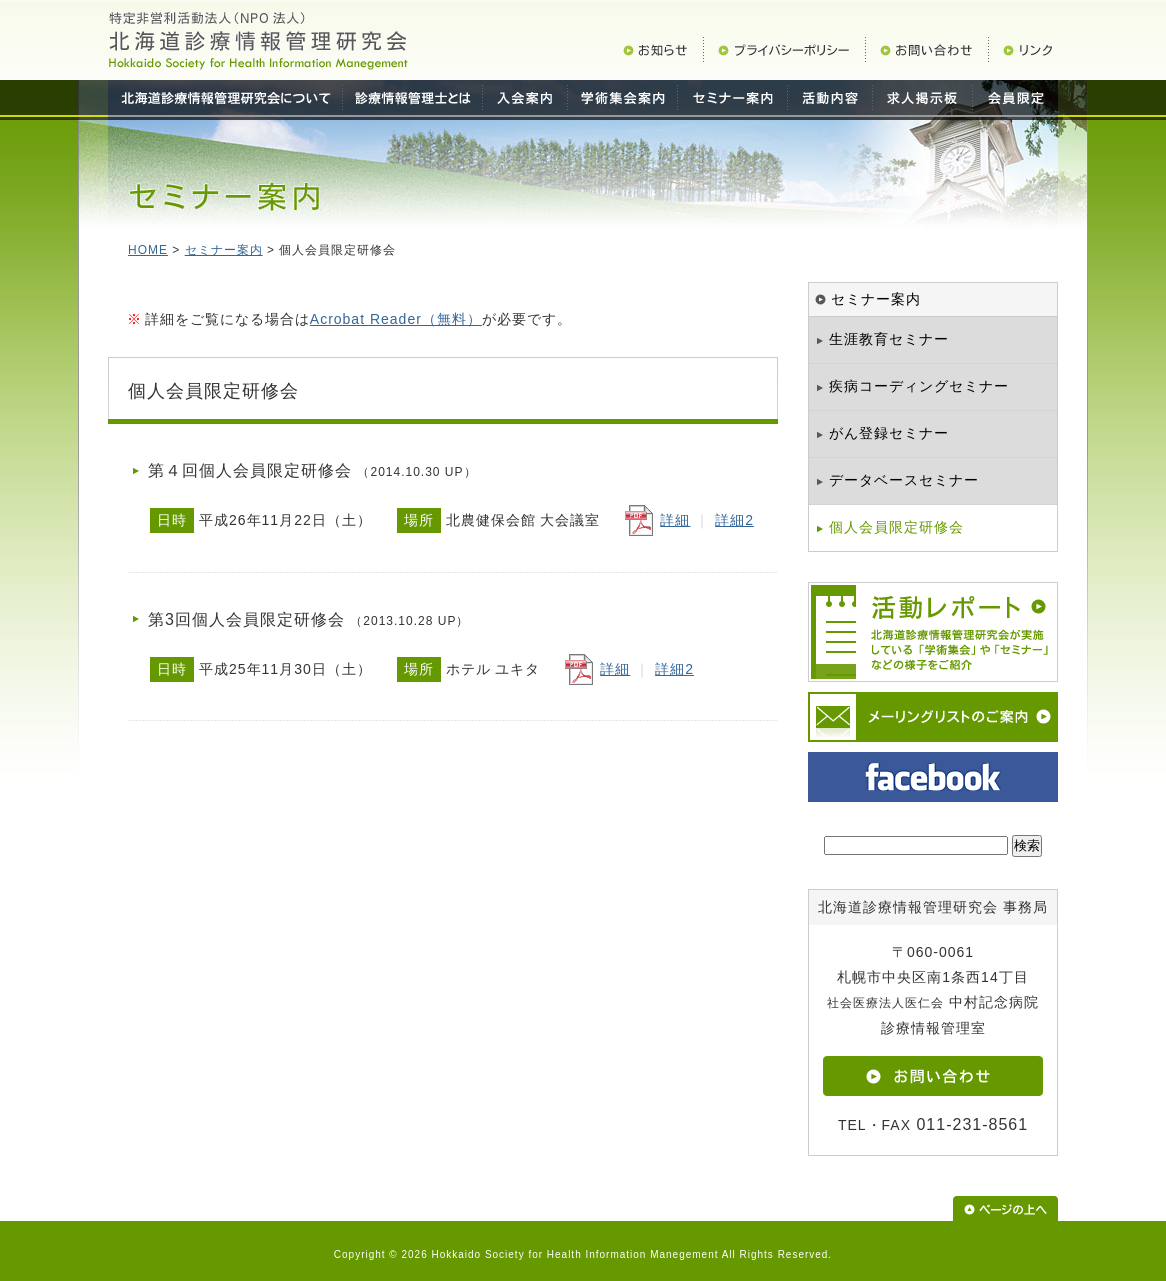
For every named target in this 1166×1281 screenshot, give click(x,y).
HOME (148, 250)
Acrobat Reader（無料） (396, 319)
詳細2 (734, 520)
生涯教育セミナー (889, 339)
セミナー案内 (224, 250)
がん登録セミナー (889, 433)
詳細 (675, 520)
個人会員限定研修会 (896, 527)
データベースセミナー (904, 480)
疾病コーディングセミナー (919, 386)
